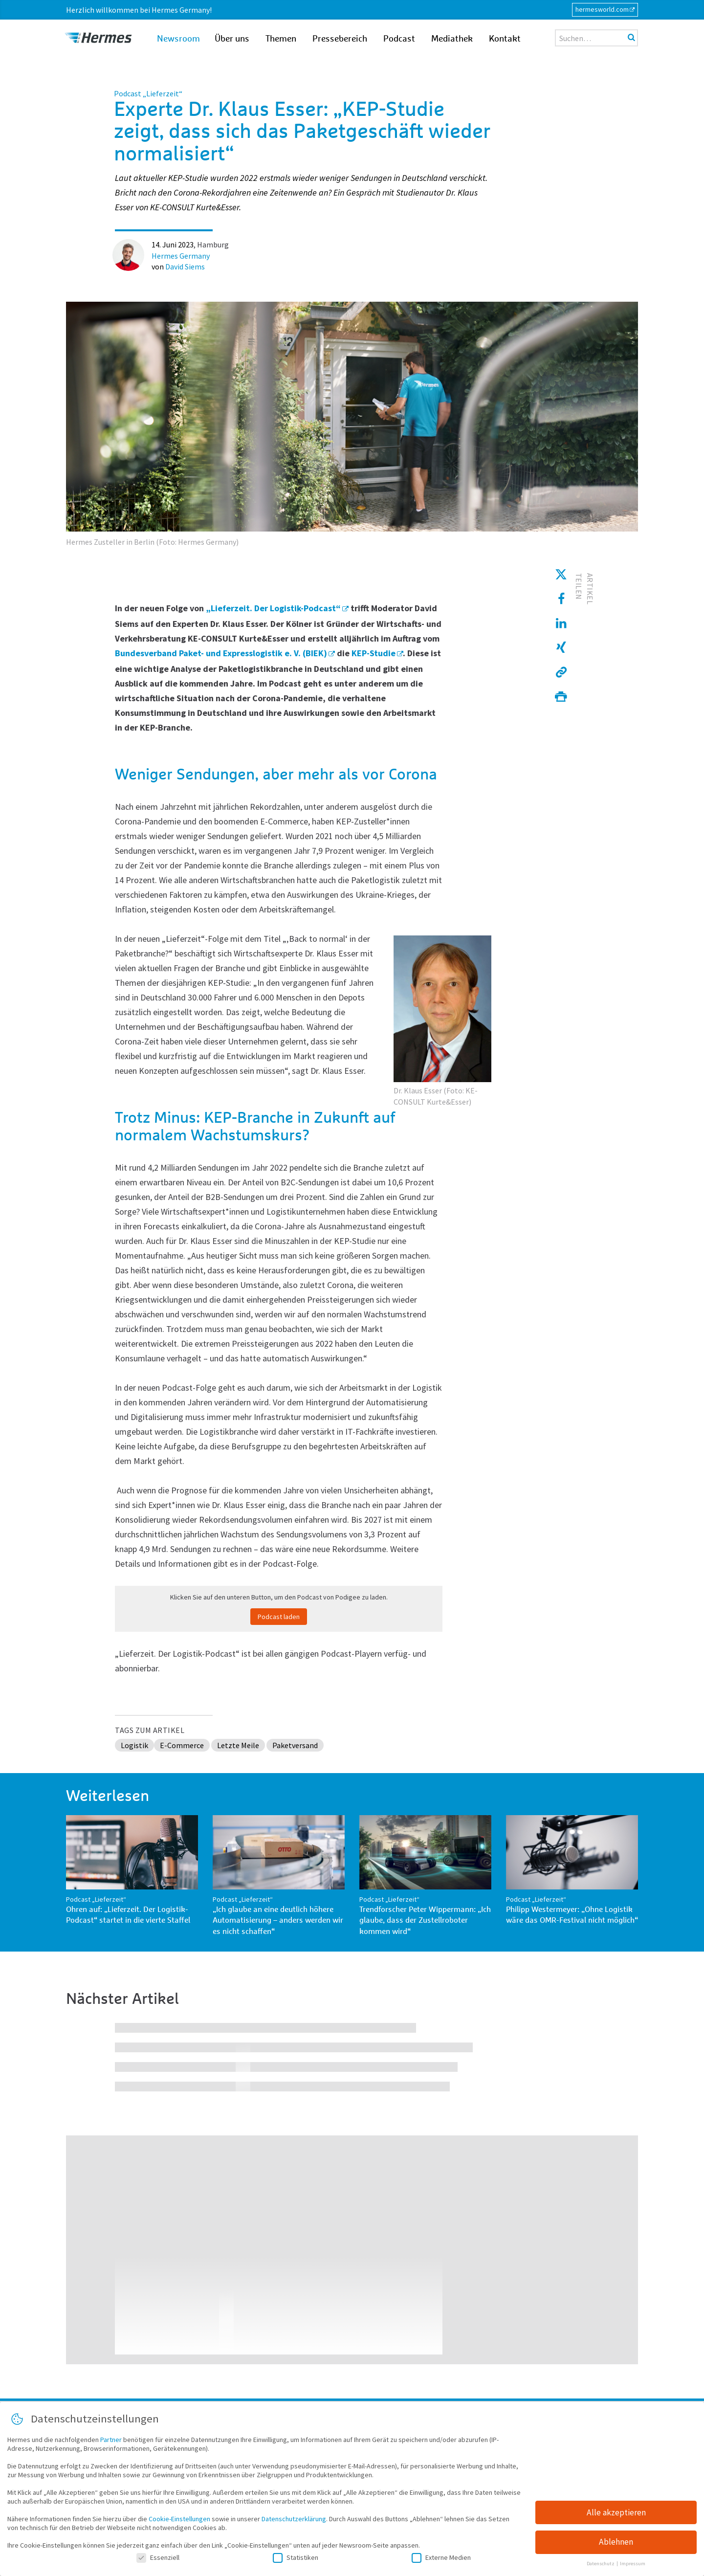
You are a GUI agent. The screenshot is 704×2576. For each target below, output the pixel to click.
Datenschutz (601, 2566)
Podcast (399, 39)
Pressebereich (339, 39)
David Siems (185, 266)
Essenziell (157, 2559)
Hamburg (213, 244)
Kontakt (505, 39)
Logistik (134, 1745)
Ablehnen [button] (616, 2544)
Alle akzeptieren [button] (616, 2514)
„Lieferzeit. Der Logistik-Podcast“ (273, 608)
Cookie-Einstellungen (179, 2520)
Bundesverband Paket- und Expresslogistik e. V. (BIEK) (221, 653)
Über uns (232, 39)
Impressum (632, 2566)
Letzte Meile (238, 1745)
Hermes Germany (181, 256)
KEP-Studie (374, 653)
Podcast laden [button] (279, 1616)
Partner (111, 2441)
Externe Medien (441, 2559)
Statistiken (295, 2559)
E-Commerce (182, 1745)
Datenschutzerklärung (294, 2520)
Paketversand (295, 1745)
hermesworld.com (602, 9)
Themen (280, 39)
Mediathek (452, 39)
